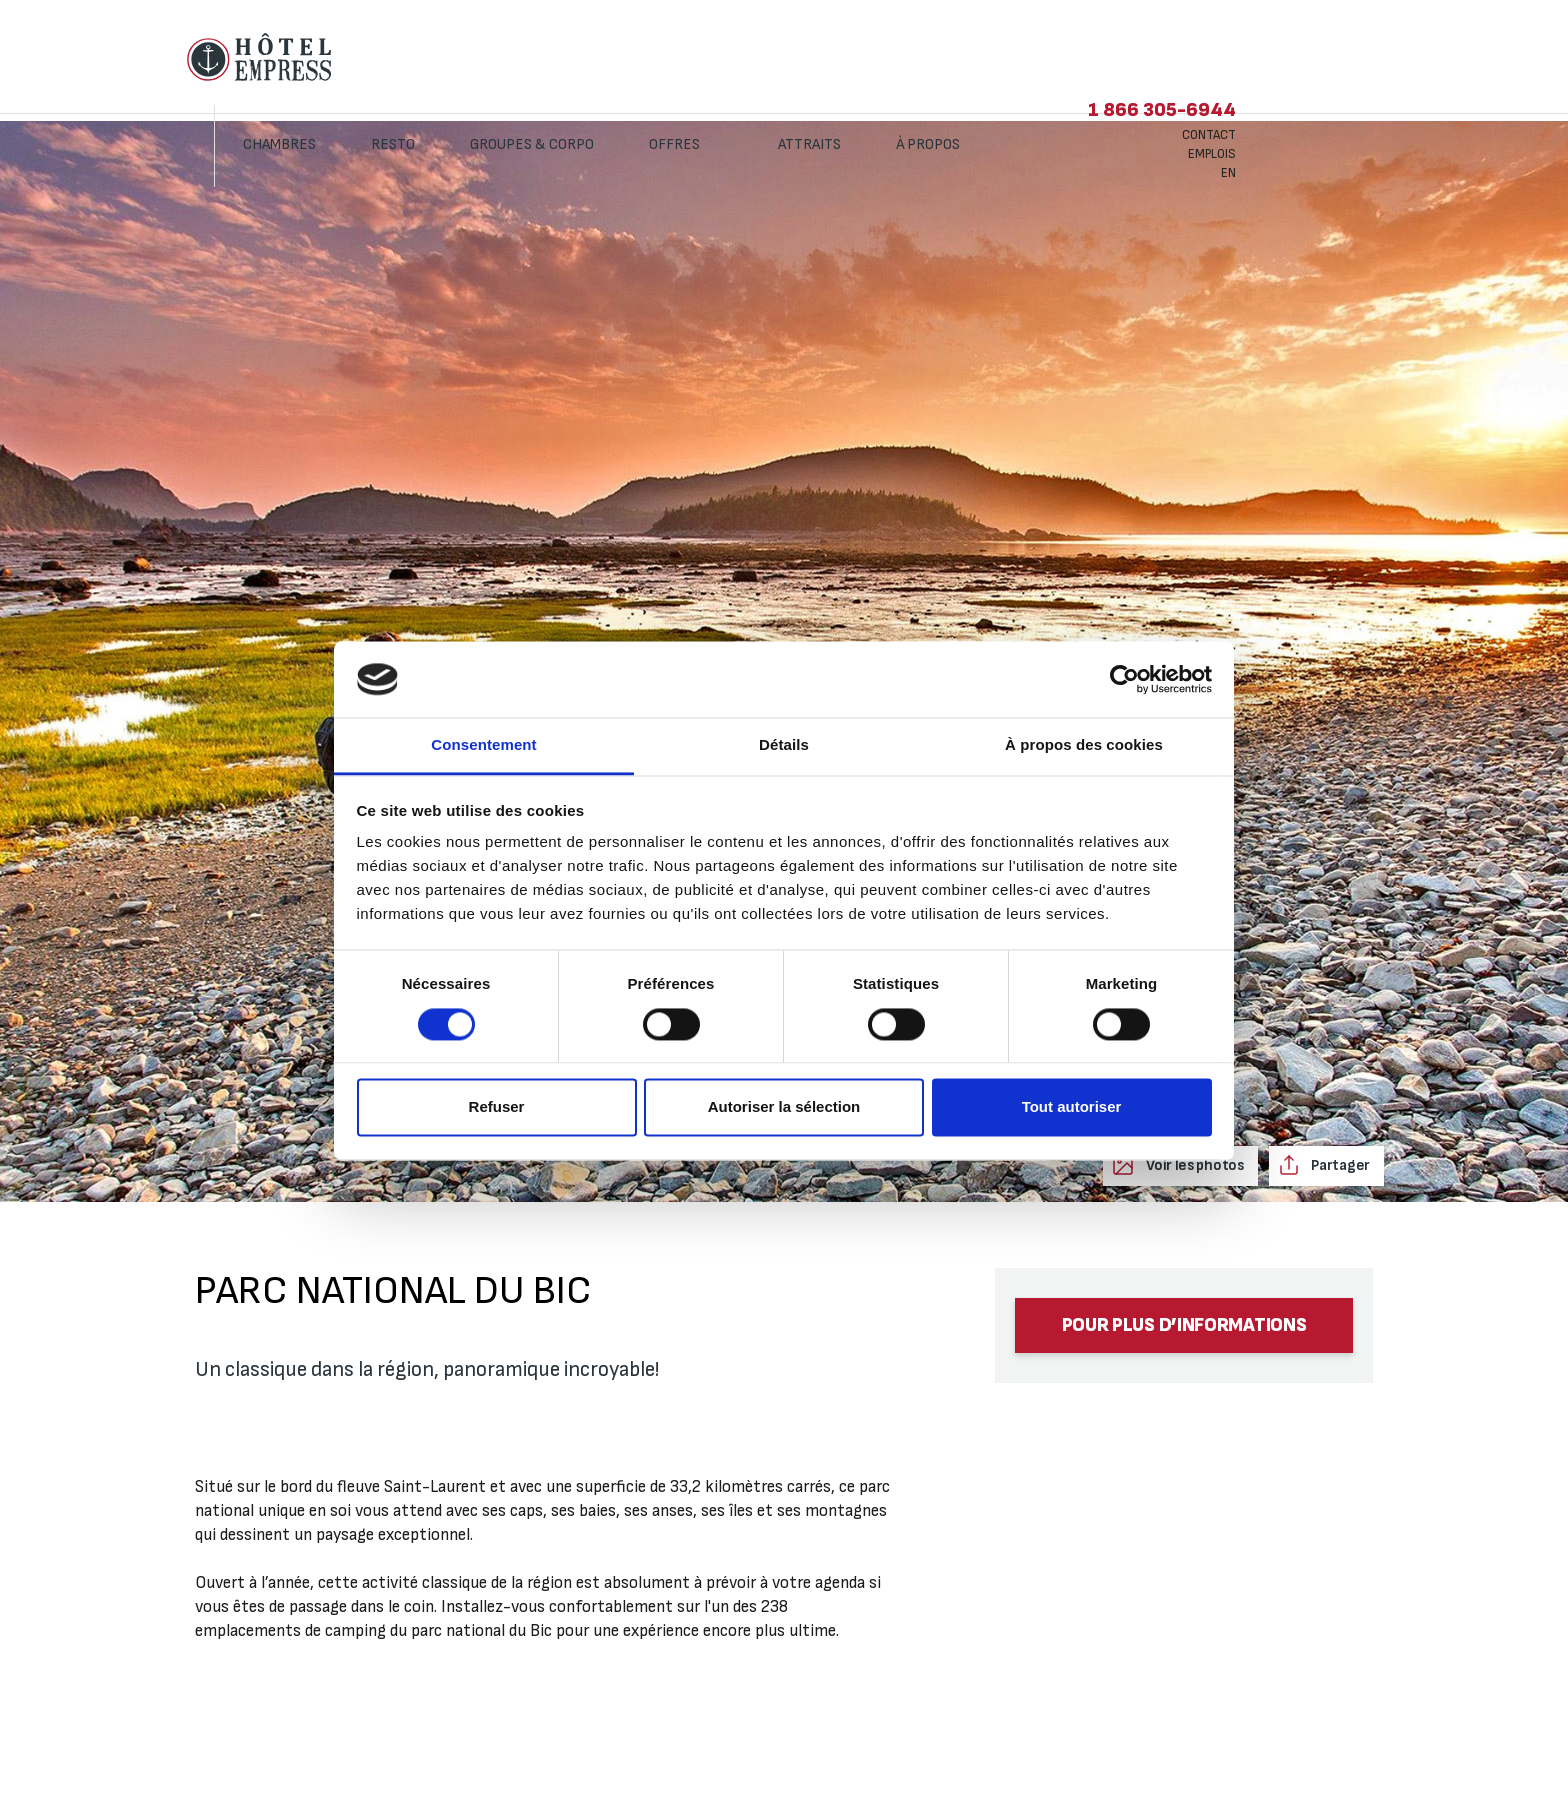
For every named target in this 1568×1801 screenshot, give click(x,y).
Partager (1339, 1165)
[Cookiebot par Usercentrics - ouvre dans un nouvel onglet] (1124, 679)
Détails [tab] (784, 745)
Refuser (497, 1107)
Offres (824, 57)
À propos (1077, 57)
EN (1376, 86)
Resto (541, 57)
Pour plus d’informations (1184, 1325)
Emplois (1360, 67)
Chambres (427, 57)
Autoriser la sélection (784, 1107)
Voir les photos (1193, 1165)
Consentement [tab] (483, 745)
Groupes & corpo (680, 57)
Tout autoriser (1072, 1107)
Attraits (957, 57)
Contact (1357, 48)
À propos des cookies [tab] (1084, 745)
